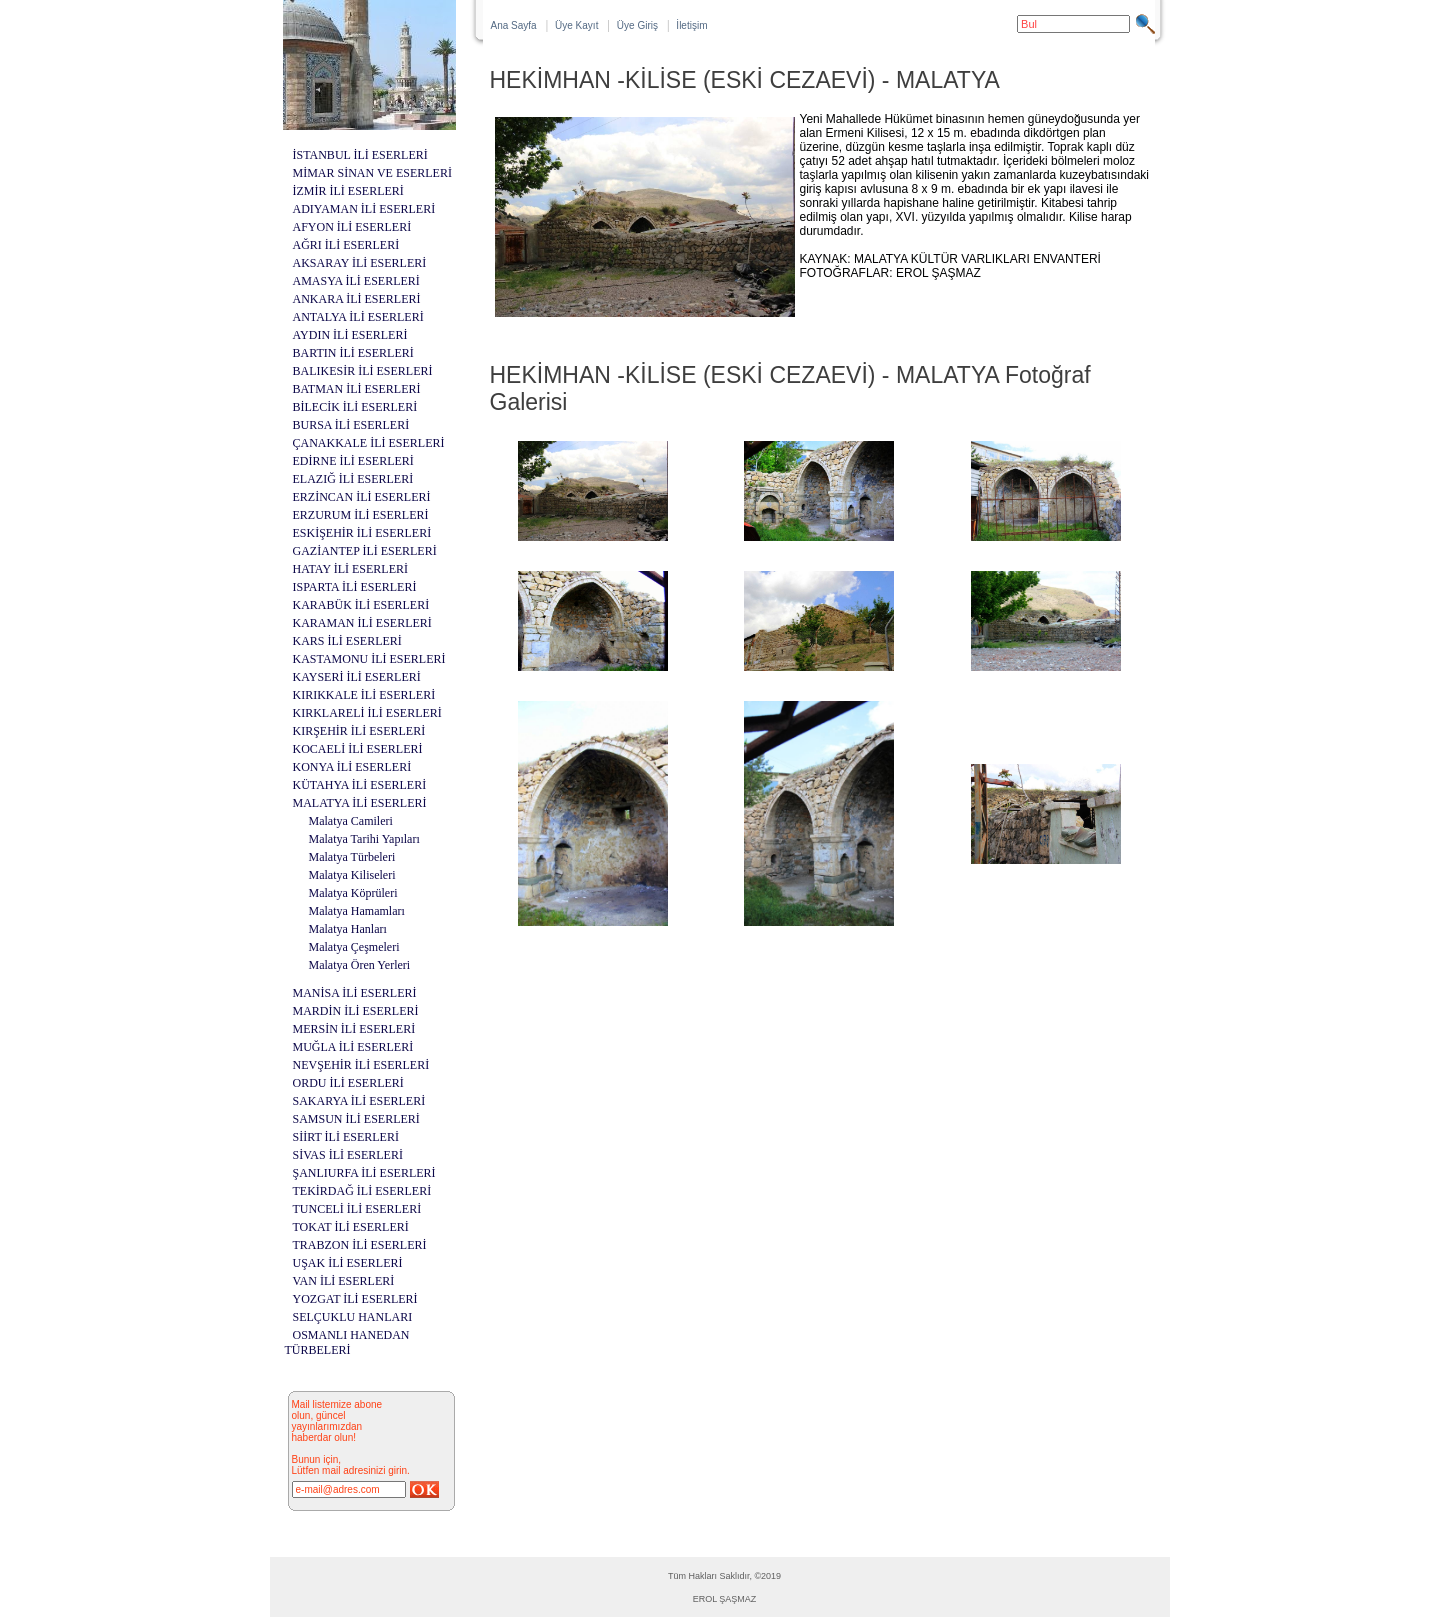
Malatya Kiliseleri (352, 875)
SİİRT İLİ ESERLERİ (346, 1137)
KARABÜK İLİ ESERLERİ (361, 605)
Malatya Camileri (351, 821)
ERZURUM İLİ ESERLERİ (361, 515)
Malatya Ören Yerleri (360, 965)
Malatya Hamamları (357, 911)
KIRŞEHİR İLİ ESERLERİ (359, 731)
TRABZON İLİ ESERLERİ (360, 1245)
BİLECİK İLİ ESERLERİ (355, 407)
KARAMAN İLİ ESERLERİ (362, 623)
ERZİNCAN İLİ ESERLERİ (362, 497)
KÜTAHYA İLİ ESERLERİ (360, 785)
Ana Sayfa (514, 25)
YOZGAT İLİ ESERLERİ (355, 1299)
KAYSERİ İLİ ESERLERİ (357, 677)
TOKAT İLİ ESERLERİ (351, 1227)
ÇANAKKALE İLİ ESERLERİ (369, 443)
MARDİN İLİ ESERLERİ (356, 1011)
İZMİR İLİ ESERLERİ (348, 191)
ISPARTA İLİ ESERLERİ (355, 587)
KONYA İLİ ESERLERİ (352, 767)
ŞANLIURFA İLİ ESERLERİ (364, 1173)
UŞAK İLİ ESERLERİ (348, 1263)
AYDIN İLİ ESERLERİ (350, 335)
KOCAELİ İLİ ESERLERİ (358, 749)
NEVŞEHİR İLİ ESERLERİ (361, 1065)
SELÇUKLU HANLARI (353, 1317)
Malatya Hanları (348, 929)
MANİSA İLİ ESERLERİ (355, 993)
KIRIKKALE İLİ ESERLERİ (364, 695)
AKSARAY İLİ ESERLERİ (360, 263)
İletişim (691, 25)
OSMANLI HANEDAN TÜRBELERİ (347, 1342)
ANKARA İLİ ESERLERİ (357, 299)
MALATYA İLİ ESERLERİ (360, 803)
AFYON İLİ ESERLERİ (352, 227)
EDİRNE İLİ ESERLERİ (353, 461)
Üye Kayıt (576, 25)
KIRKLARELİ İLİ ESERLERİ (367, 713)
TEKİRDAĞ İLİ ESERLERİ (362, 1191)
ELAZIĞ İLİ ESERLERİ (353, 479)
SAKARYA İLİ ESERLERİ (359, 1101)
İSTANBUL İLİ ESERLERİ (360, 155)
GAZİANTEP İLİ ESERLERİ (365, 551)
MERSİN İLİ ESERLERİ (354, 1029)
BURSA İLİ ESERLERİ (351, 425)
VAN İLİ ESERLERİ (344, 1281)
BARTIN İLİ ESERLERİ (353, 353)
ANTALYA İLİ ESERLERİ (358, 317)
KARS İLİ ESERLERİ (347, 641)
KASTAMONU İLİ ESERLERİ (369, 659)
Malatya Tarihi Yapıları (364, 839)
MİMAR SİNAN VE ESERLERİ (372, 173)
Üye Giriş (637, 25)
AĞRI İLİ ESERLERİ (346, 245)
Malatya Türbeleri (352, 857)
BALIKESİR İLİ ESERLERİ (363, 371)
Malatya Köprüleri (353, 893)
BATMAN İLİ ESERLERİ (357, 389)
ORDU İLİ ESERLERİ (348, 1083)
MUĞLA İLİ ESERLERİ (353, 1047)
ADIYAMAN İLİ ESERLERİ (364, 209)
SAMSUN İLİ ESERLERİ (356, 1119)
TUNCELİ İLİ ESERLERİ (357, 1209)
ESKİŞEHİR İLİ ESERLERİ (362, 533)
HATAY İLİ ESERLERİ (350, 569)
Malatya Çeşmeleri (354, 947)
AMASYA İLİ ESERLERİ (356, 281)
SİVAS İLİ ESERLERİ (348, 1155)
